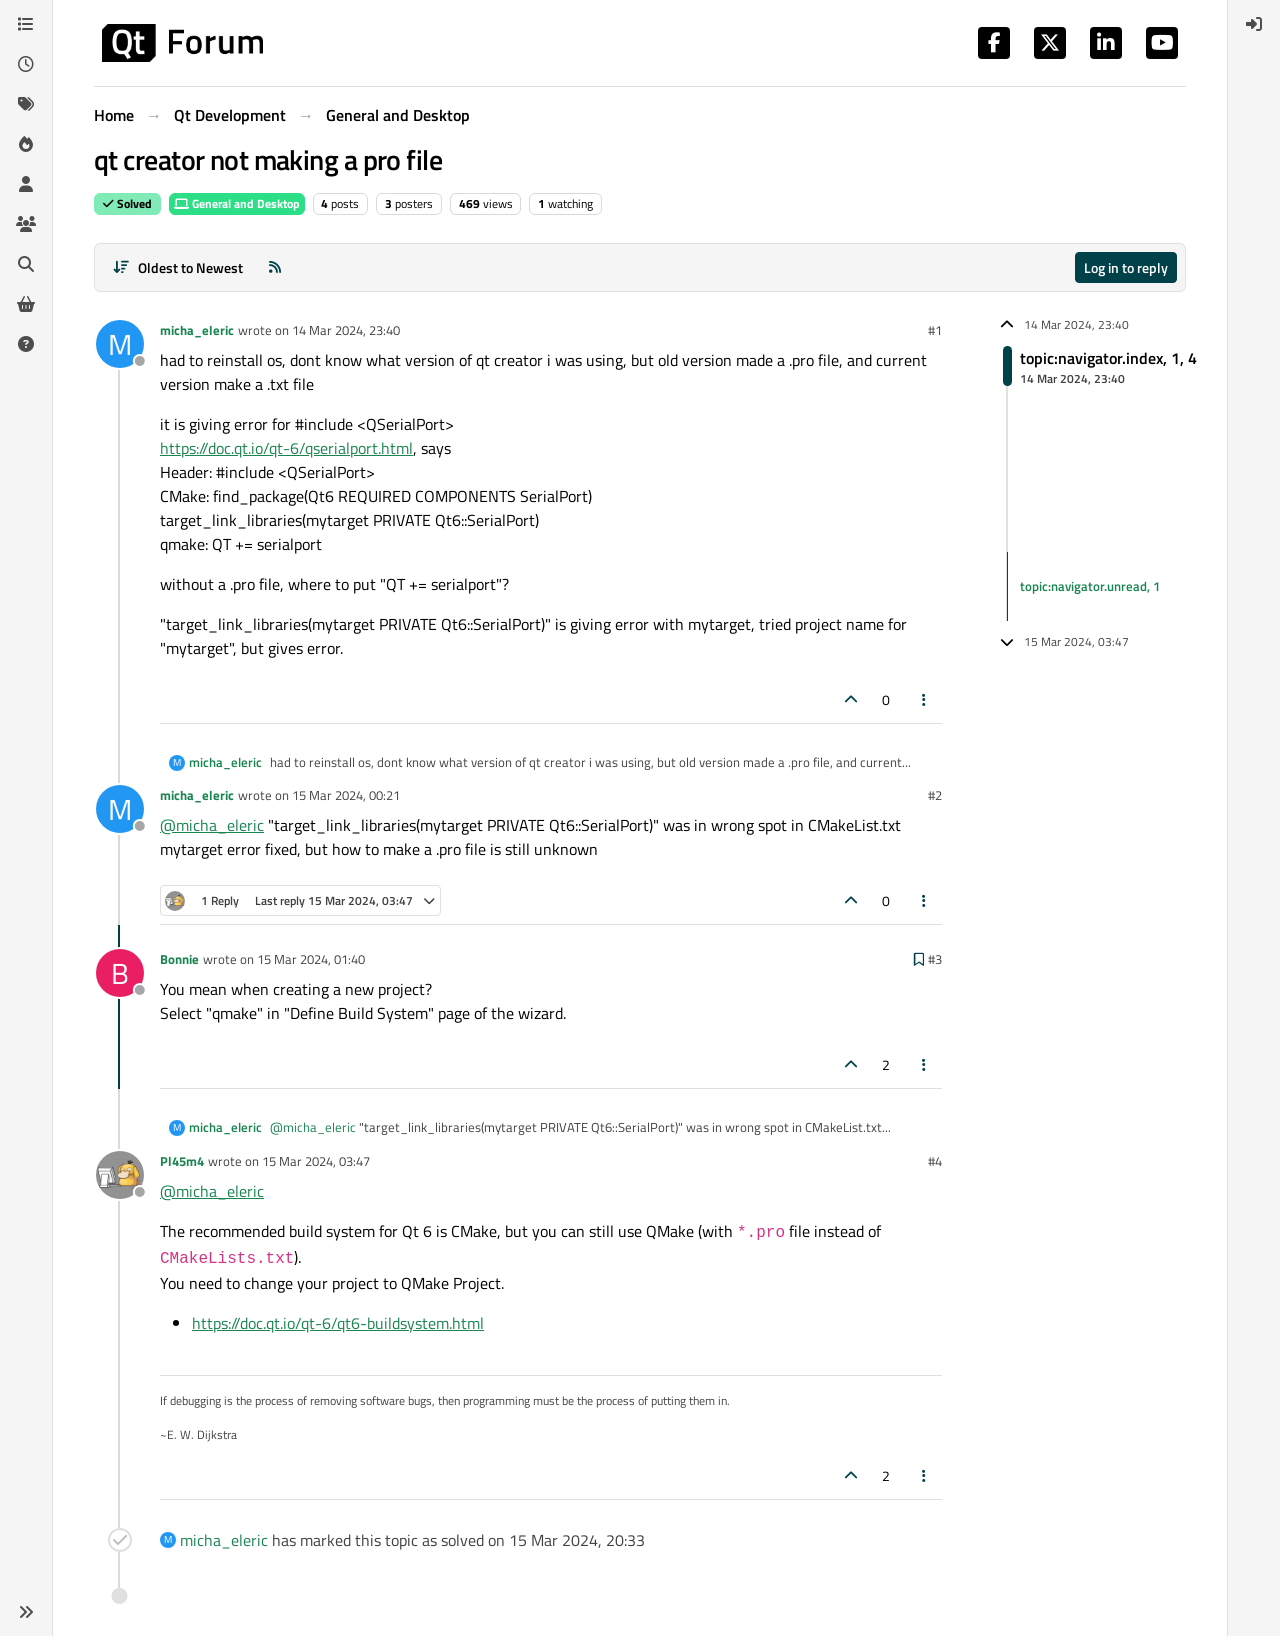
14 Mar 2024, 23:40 (346, 330)
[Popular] (26, 144)
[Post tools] (925, 699)
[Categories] (26, 24)
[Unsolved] (26, 344)
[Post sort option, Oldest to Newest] (177, 267)
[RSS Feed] (275, 267)
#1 (935, 330)
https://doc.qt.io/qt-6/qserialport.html (286, 448)
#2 (935, 795)
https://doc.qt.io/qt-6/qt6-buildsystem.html (338, 1323)
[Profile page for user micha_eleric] (120, 344)
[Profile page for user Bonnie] (120, 973)
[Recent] (26, 64)
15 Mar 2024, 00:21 (346, 795)
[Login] (1254, 24)
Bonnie (179, 959)
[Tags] (26, 104)
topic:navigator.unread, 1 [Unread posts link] (1090, 586)
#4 (935, 1161)
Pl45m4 (182, 1161)
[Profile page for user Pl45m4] (120, 1175)
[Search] (26, 264)
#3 (935, 959)
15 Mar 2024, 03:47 (316, 1161)
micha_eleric (197, 330)
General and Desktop (237, 203)
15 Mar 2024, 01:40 (311, 959)
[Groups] (26, 224)
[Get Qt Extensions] (26, 304)
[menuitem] (1254, 24)
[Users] (26, 184)
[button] (26, 1612)
